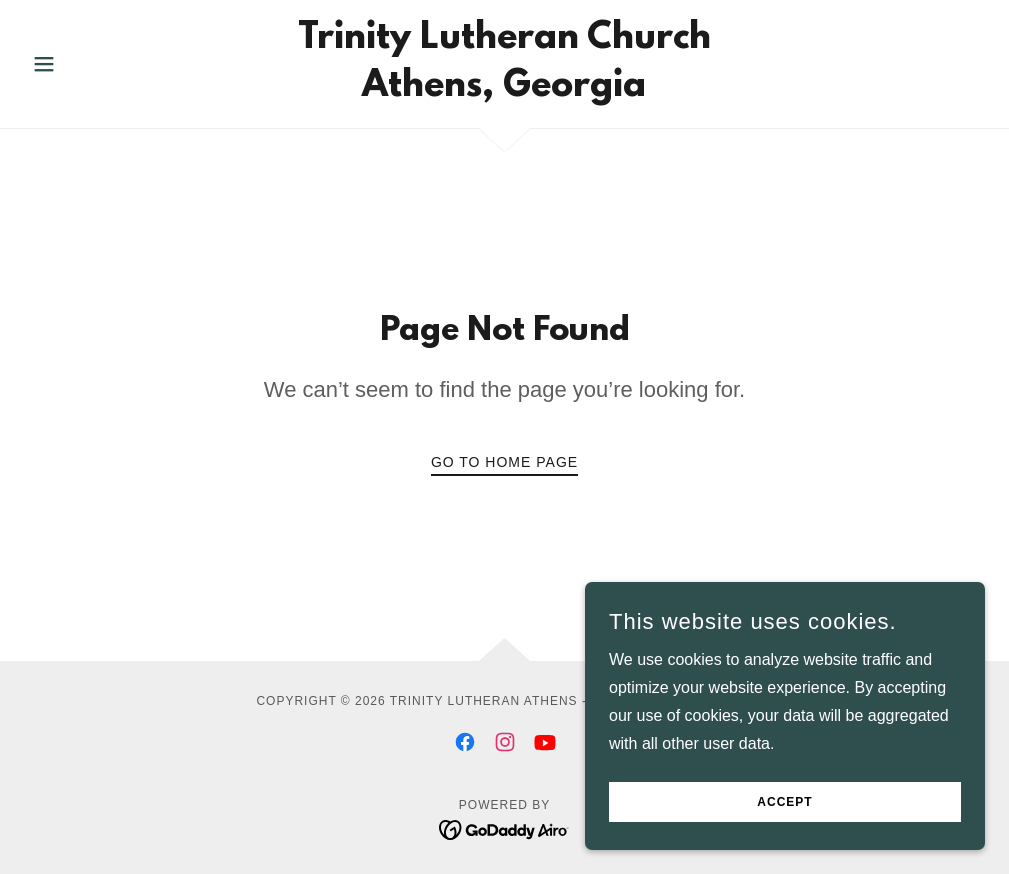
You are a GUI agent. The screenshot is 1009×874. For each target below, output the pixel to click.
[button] (96, 64)
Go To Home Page (504, 462)
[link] (504, 90)
